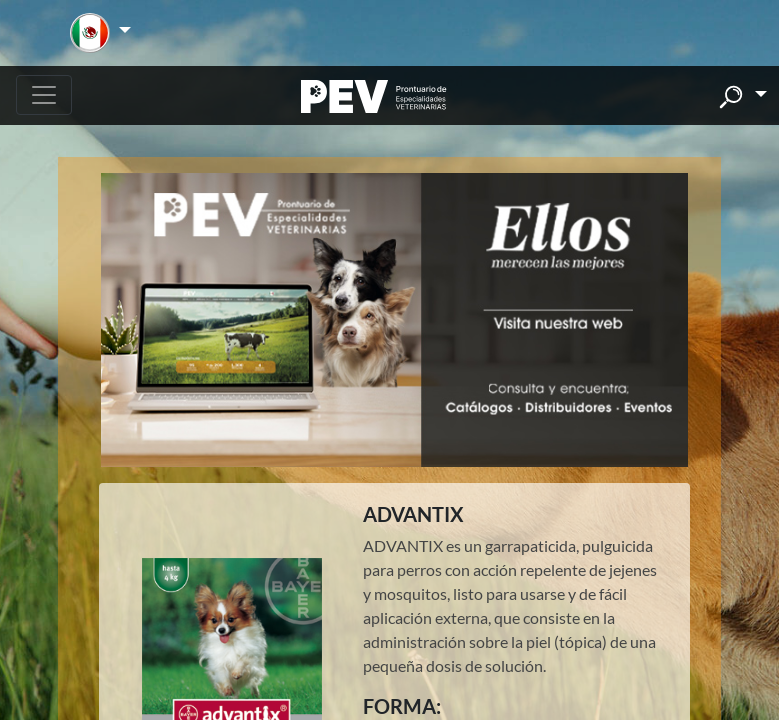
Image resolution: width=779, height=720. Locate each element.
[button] (100, 33)
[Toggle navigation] (44, 95)
